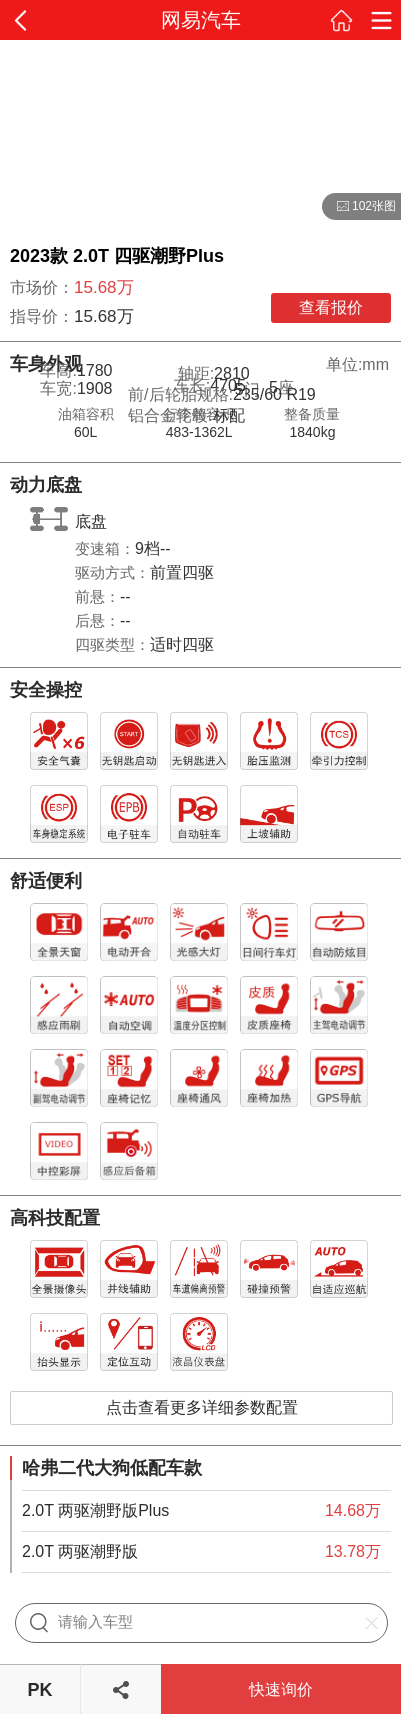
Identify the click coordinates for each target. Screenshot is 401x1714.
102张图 (359, 207)
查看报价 (331, 307)
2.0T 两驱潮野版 (80, 1551)
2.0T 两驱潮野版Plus (95, 1510)
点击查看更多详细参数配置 (202, 1407)
